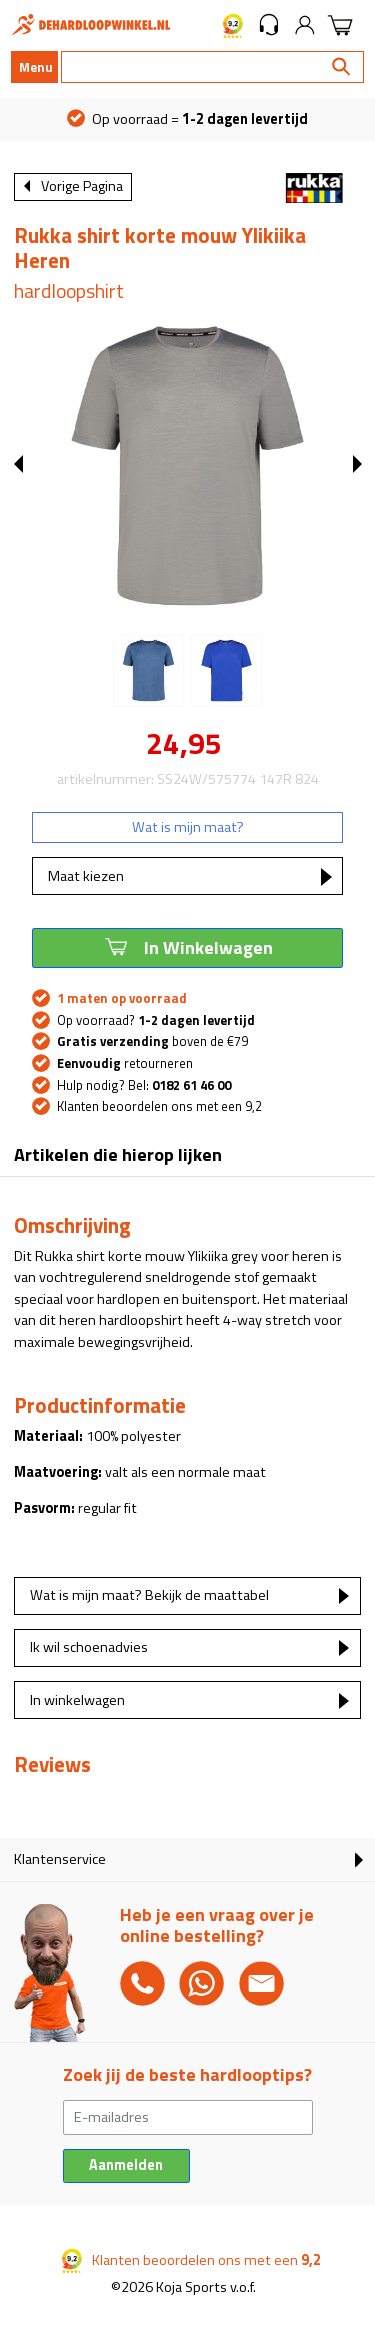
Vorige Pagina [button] (82, 186)
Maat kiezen (86, 876)
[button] (269, 24)
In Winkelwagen (187, 946)
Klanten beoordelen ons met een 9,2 (159, 1106)
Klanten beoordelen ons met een (191, 2260)
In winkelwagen (77, 1700)
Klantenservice (60, 1859)
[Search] (212, 67)
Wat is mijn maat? (188, 827)
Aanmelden (126, 2165)
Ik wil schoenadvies (89, 1647)
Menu (36, 67)
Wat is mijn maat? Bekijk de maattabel (149, 1595)
